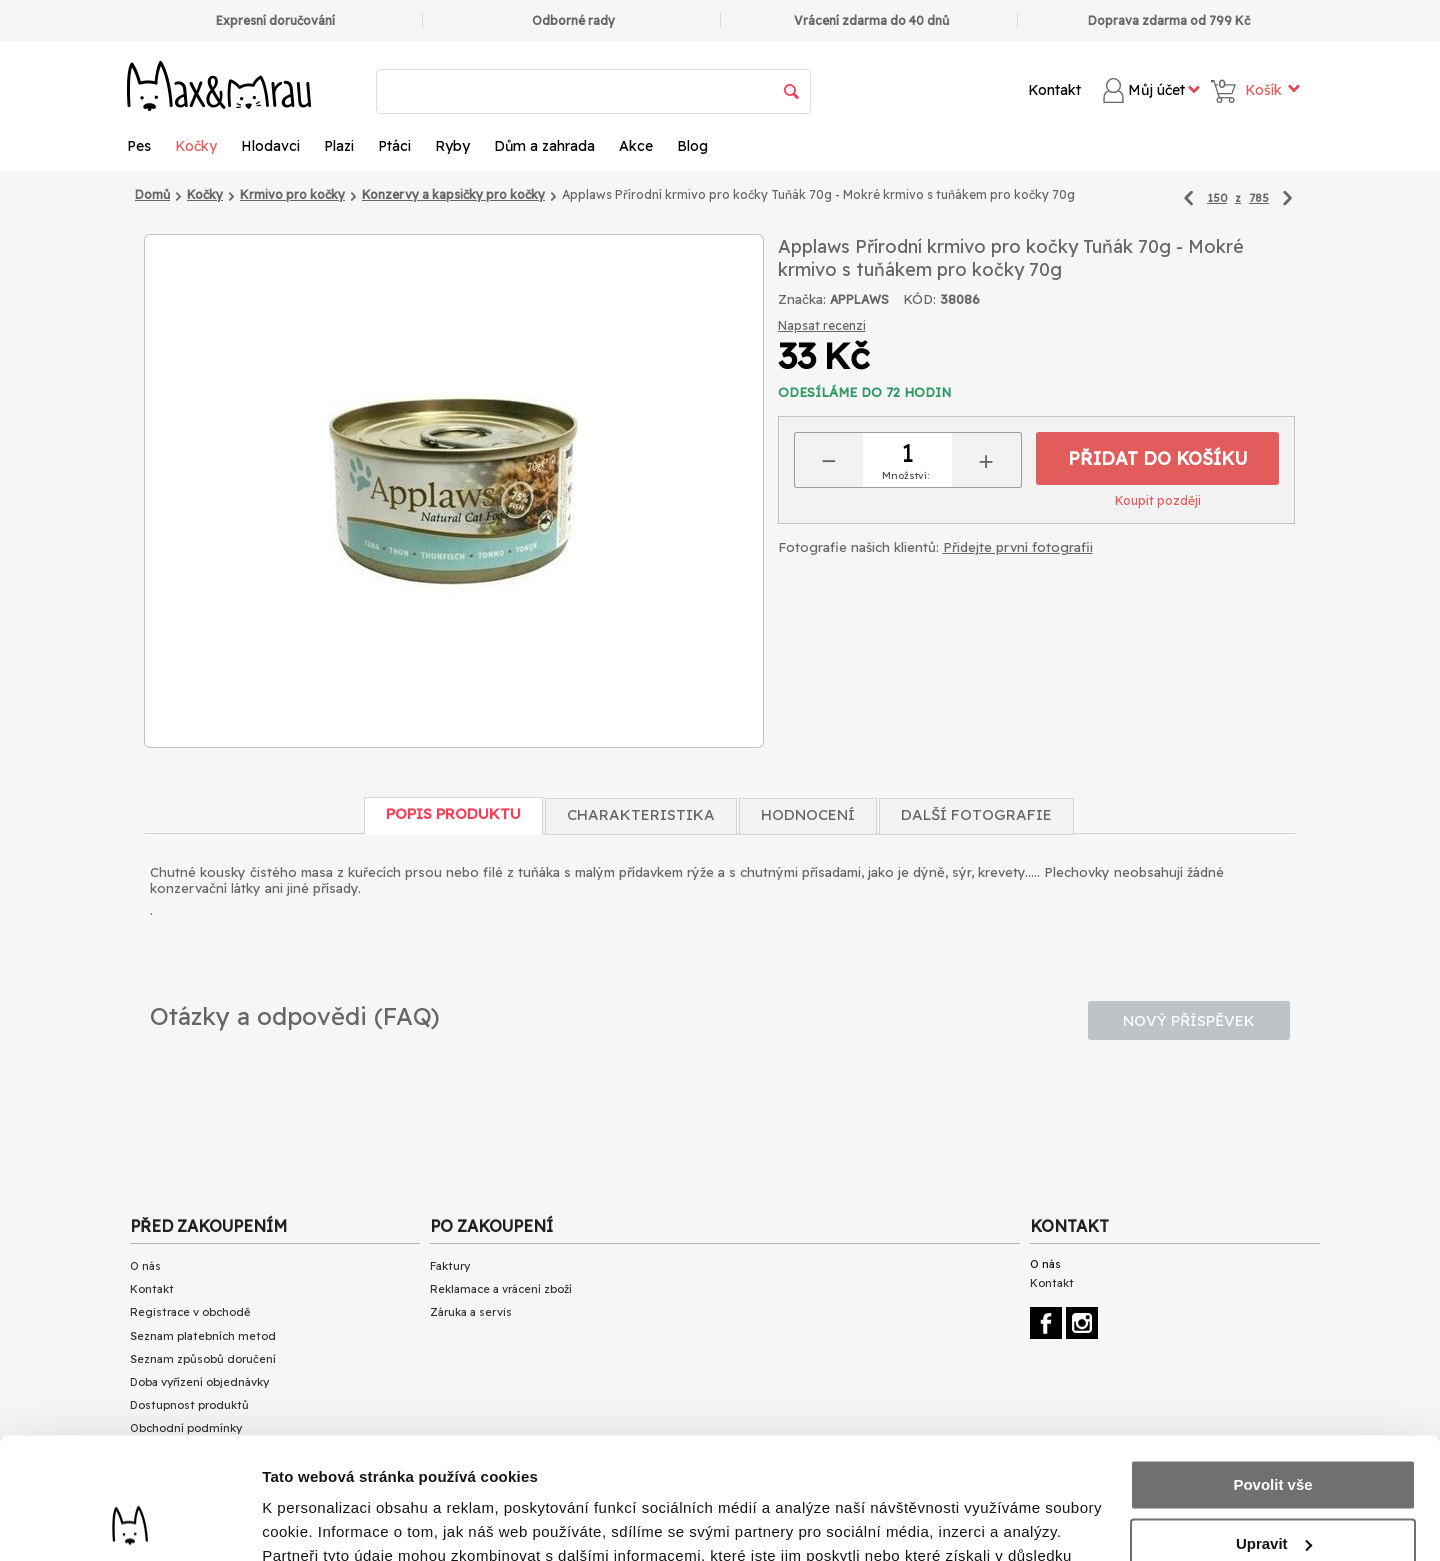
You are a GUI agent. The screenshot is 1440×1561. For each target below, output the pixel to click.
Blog (692, 146)
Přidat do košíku (1158, 458)
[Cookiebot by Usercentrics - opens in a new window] (129, 1522)
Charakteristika (641, 814)
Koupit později (1158, 500)
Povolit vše (1272, 1371)
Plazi (339, 146)
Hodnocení (808, 814)
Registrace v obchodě (190, 1312)
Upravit (1274, 1429)
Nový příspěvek (1189, 1020)
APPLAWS (859, 299)
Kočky (196, 146)
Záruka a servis (471, 1312)
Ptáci (394, 146)
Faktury (450, 1266)
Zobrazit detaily (318, 1521)
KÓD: (919, 299)
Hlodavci (270, 146)
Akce (636, 146)
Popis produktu (453, 813)
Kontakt (1054, 90)
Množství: (905, 475)
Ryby (452, 146)
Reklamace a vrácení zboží (501, 1289)
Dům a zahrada (544, 146)
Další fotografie (976, 814)
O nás (145, 1266)
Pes (139, 146)
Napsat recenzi (822, 325)
